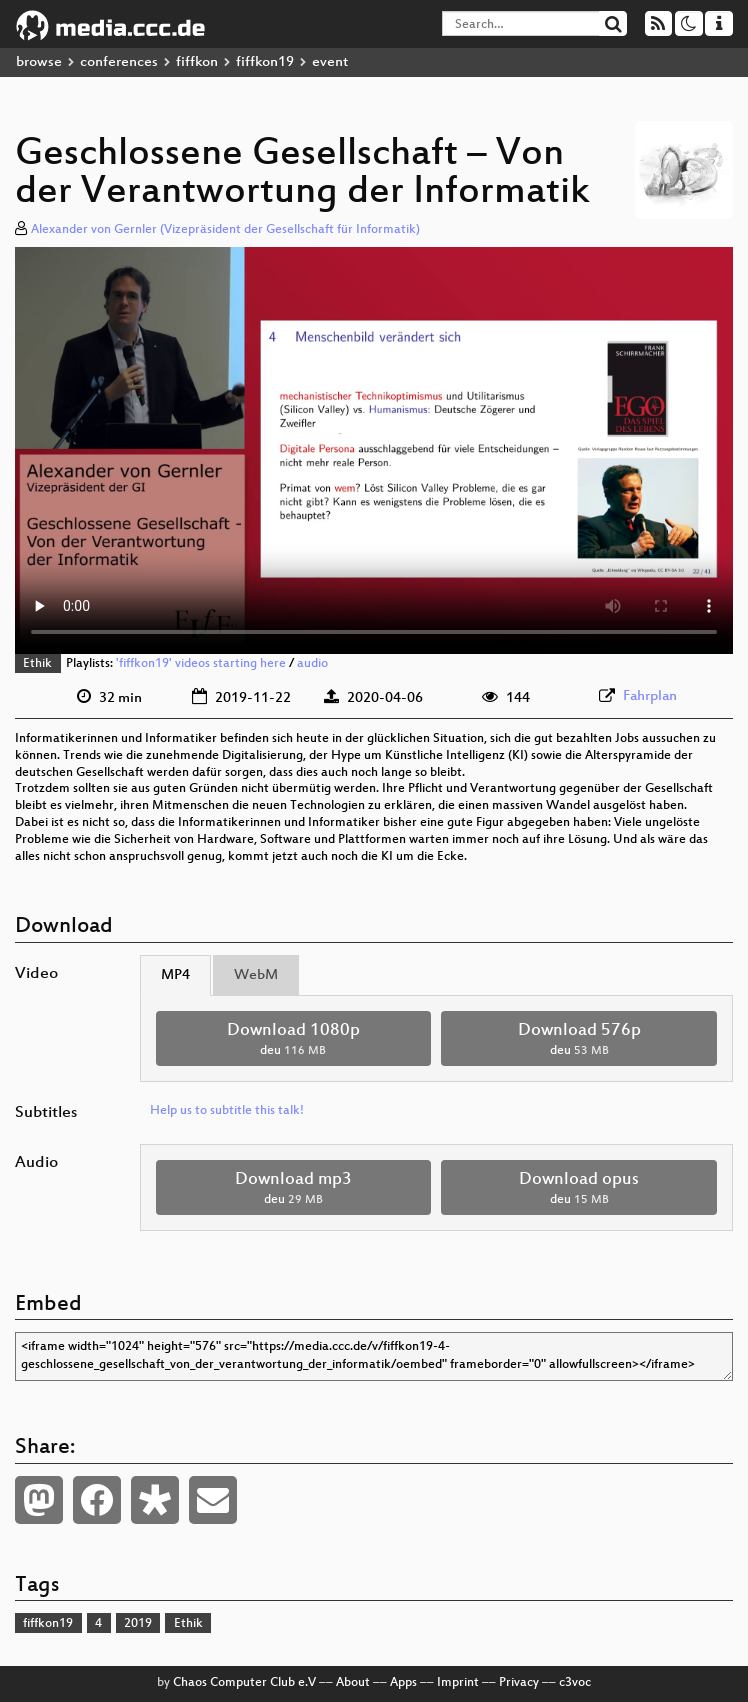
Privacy (519, 1683)
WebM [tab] (256, 975)
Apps (403, 1683)
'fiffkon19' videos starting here (201, 664)
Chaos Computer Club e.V (244, 1683)
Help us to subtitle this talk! (227, 1111)
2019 (138, 1624)
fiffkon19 (265, 62)
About (353, 1683)
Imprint (458, 1683)
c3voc (575, 1683)
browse (39, 62)
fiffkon (197, 62)
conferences (119, 62)
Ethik (37, 664)
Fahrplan (650, 696)
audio (312, 664)
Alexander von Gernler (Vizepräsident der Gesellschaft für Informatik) (225, 230)
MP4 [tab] (175, 975)
